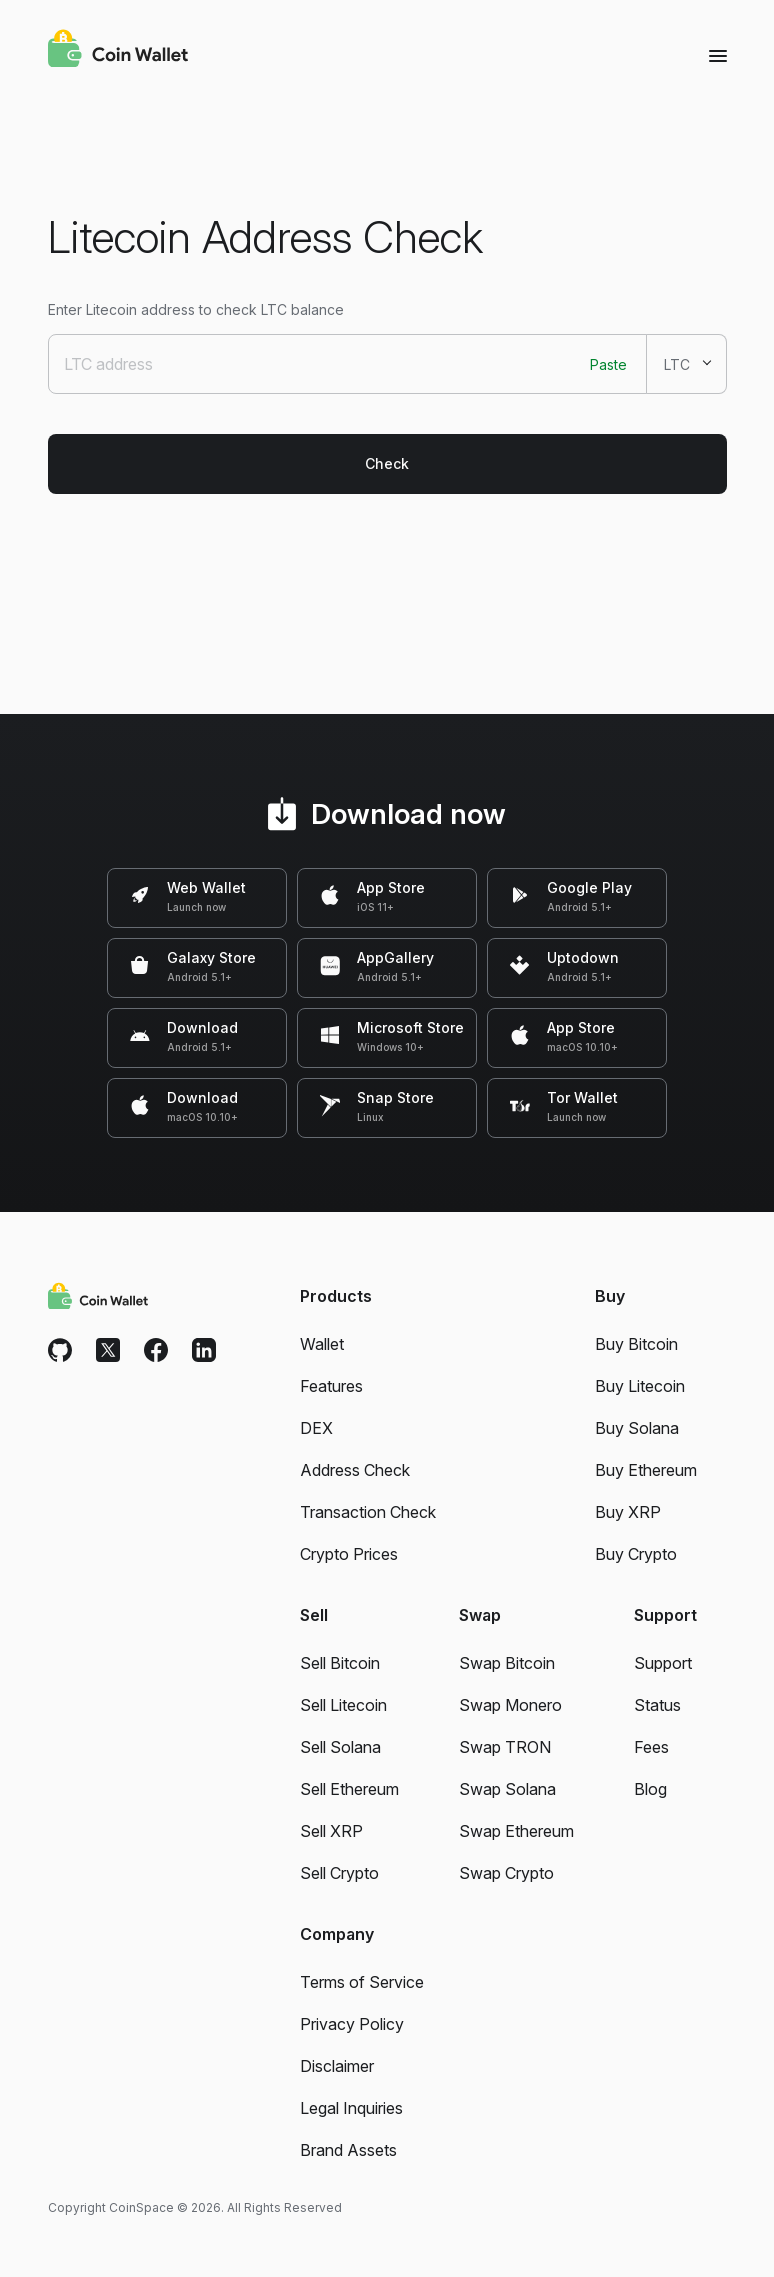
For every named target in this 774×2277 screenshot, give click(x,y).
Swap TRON (505, 1747)
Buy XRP (628, 1512)
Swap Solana (507, 1789)
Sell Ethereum (349, 1789)
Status (657, 1705)
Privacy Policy (352, 2024)
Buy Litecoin (640, 1386)
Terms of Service (362, 1982)
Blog (650, 1789)
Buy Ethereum (646, 1470)
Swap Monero (510, 1705)
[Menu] (718, 55)
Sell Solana (340, 1747)
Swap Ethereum (516, 1831)
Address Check (355, 1470)
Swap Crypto (506, 1873)
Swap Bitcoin (507, 1663)
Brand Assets (348, 2150)
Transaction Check (368, 1512)
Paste (608, 364)
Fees (651, 1747)
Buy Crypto (636, 1554)
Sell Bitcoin (340, 1663)
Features (331, 1386)
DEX (316, 1428)
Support (663, 1663)
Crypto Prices (349, 1554)
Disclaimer (337, 2066)
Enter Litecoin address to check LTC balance (196, 309)
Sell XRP (331, 1831)
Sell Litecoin (343, 1705)
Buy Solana (637, 1428)
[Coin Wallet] (118, 51)
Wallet (322, 1344)
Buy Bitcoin (636, 1344)
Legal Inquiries (351, 2108)
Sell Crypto (339, 1873)
